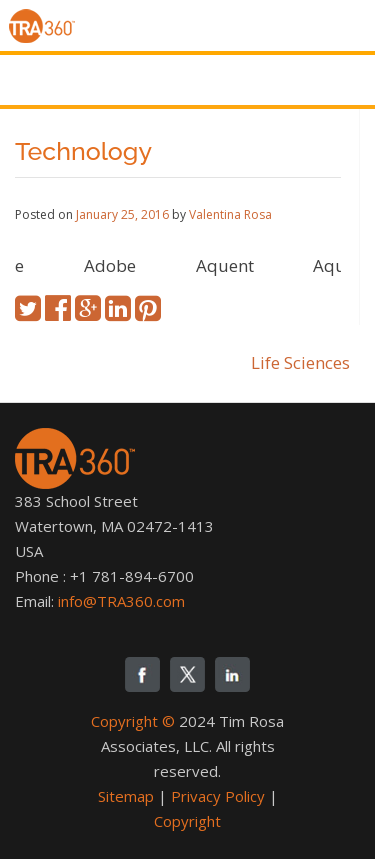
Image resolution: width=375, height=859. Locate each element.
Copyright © (133, 721)
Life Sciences (300, 362)
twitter (187, 674)
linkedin (232, 674)
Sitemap (126, 796)
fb (142, 674)
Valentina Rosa (230, 214)
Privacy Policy (218, 796)
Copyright (187, 821)
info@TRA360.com (121, 601)
